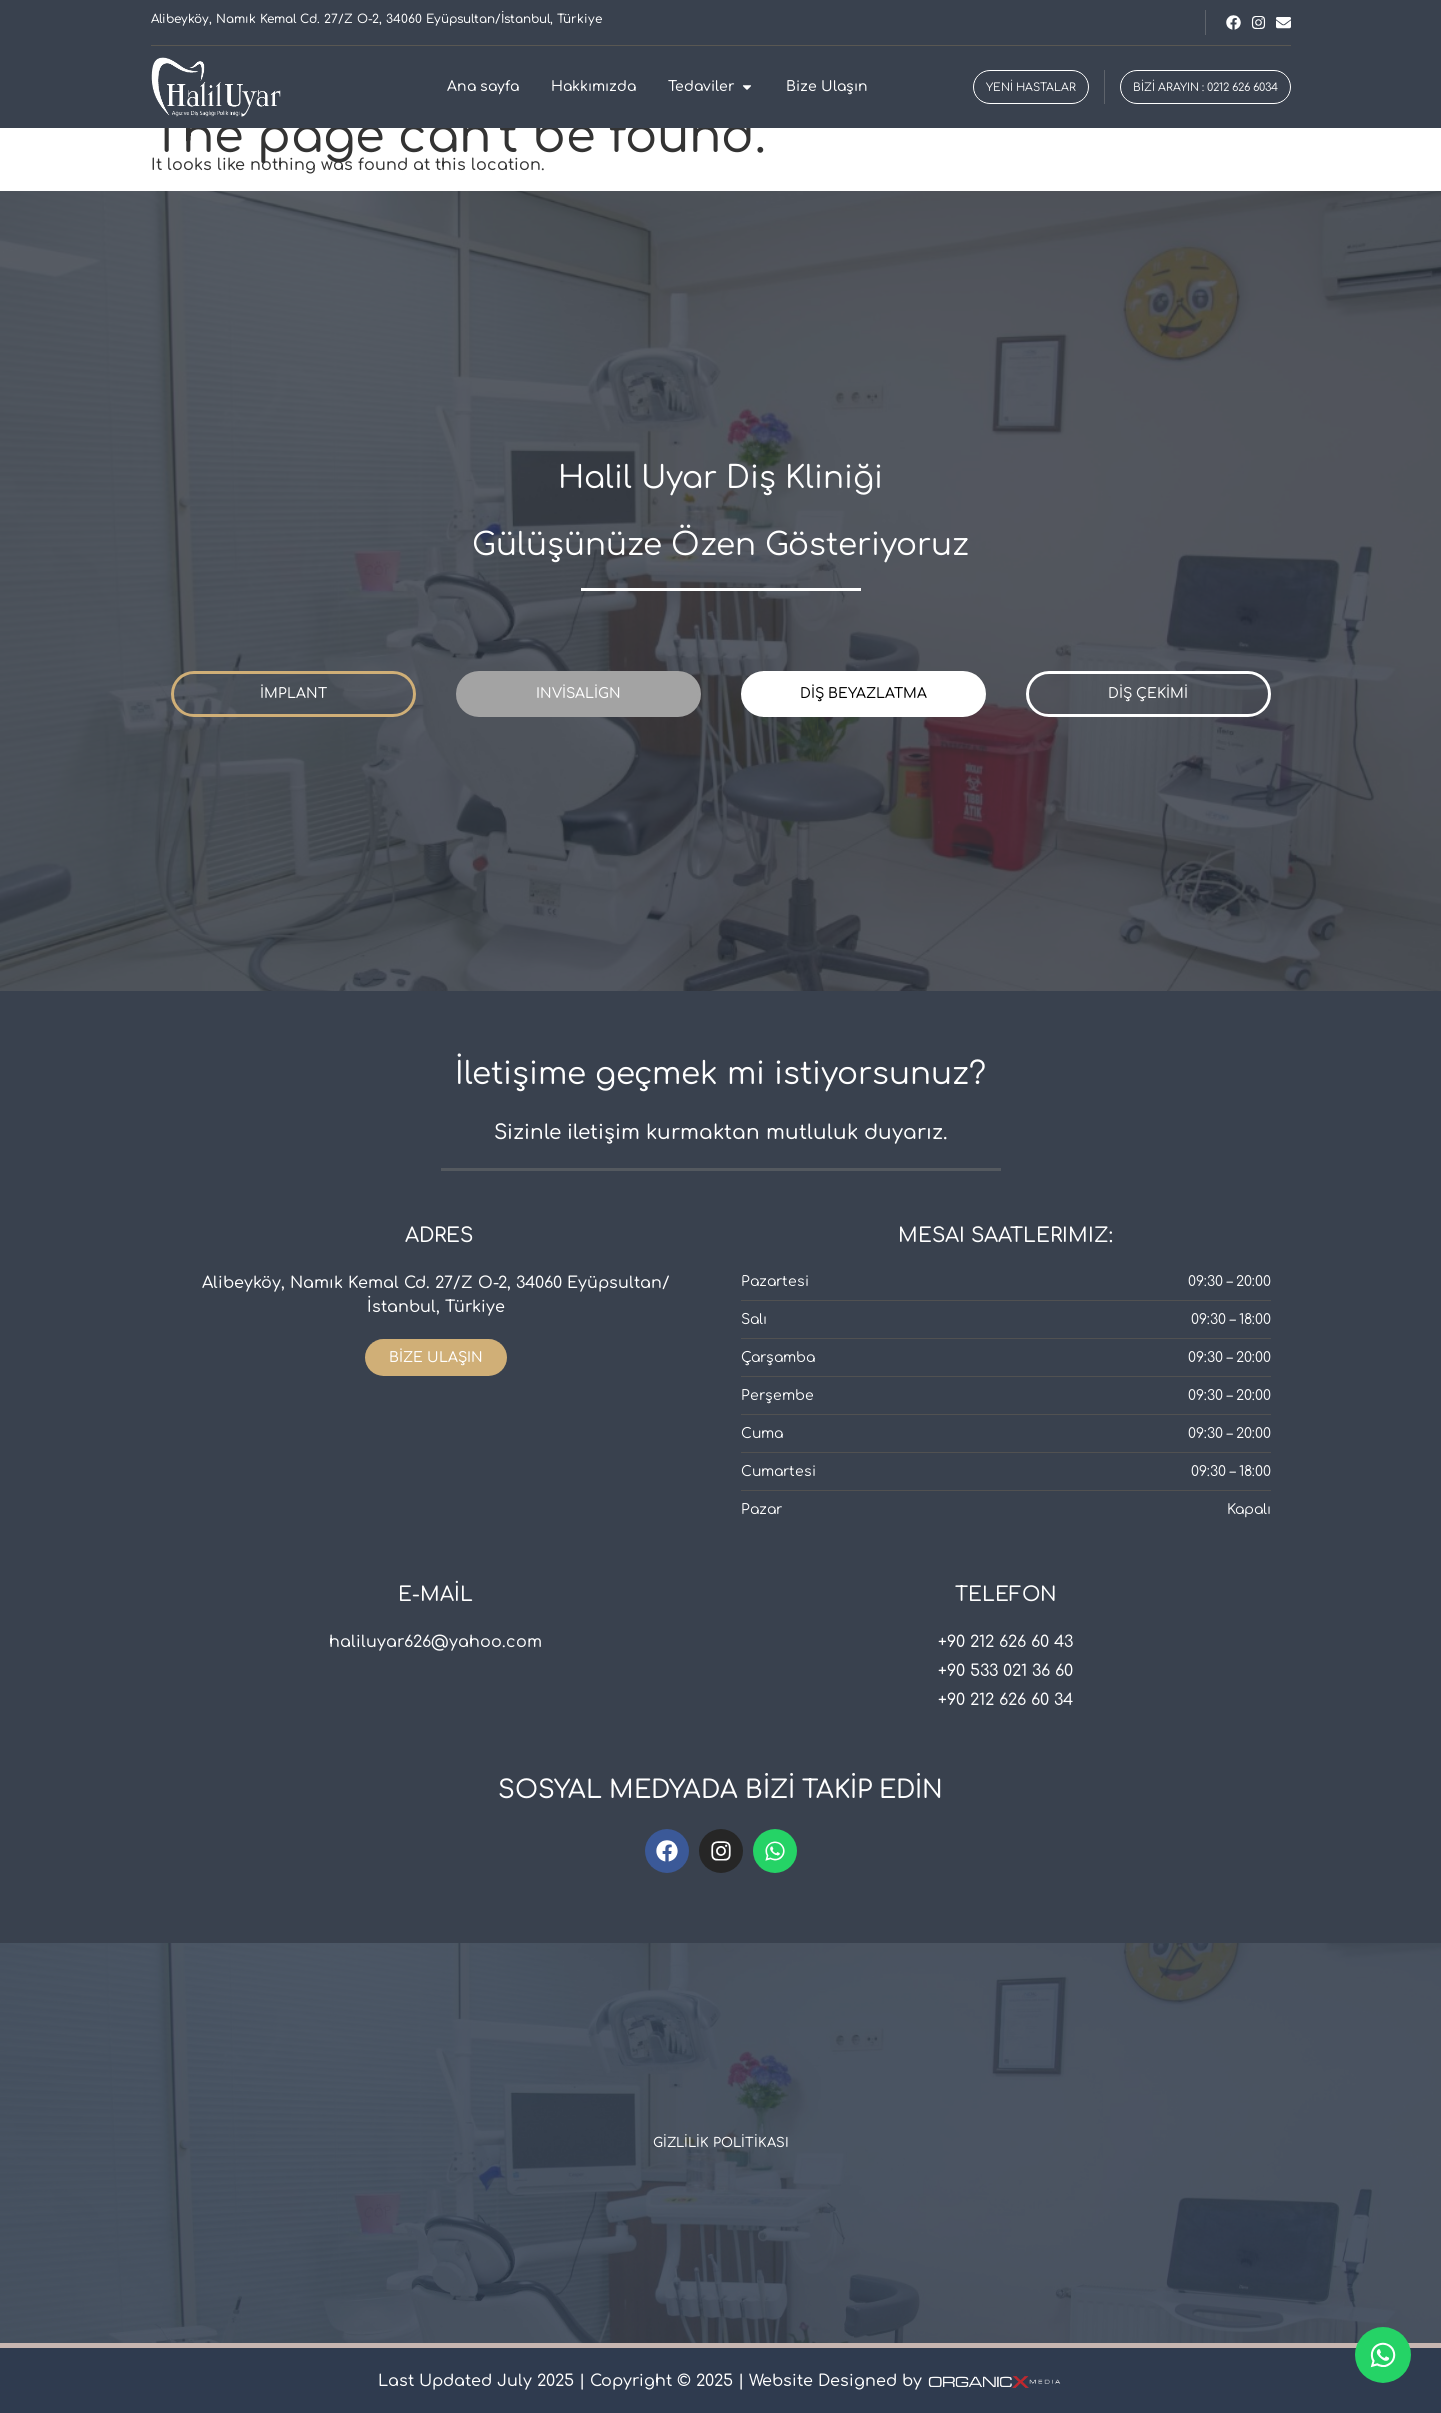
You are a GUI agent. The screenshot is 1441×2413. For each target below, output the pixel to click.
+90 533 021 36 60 (1005, 1671)
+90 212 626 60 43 (1005, 1642)
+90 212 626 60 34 (1005, 1700)
